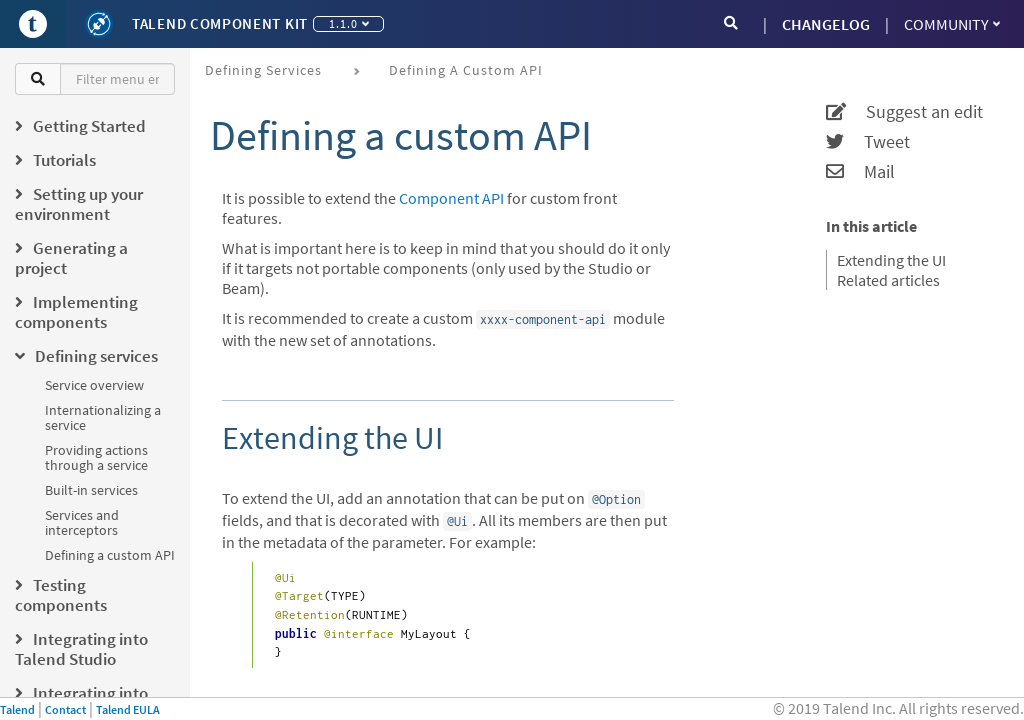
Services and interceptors (82, 522)
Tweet (868, 142)
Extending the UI (891, 260)
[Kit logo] (99, 24)
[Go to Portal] (33, 24)
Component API (451, 198)
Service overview (94, 385)
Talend (17, 709)
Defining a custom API (110, 555)
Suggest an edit (904, 112)
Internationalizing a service (103, 417)
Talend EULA (128, 709)
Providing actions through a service (96, 457)
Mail (860, 172)
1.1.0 (349, 23)
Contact (65, 709)
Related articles (888, 280)
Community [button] (952, 24)
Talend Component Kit (220, 23)
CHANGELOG (826, 24)
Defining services (263, 70)
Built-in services (91, 490)
